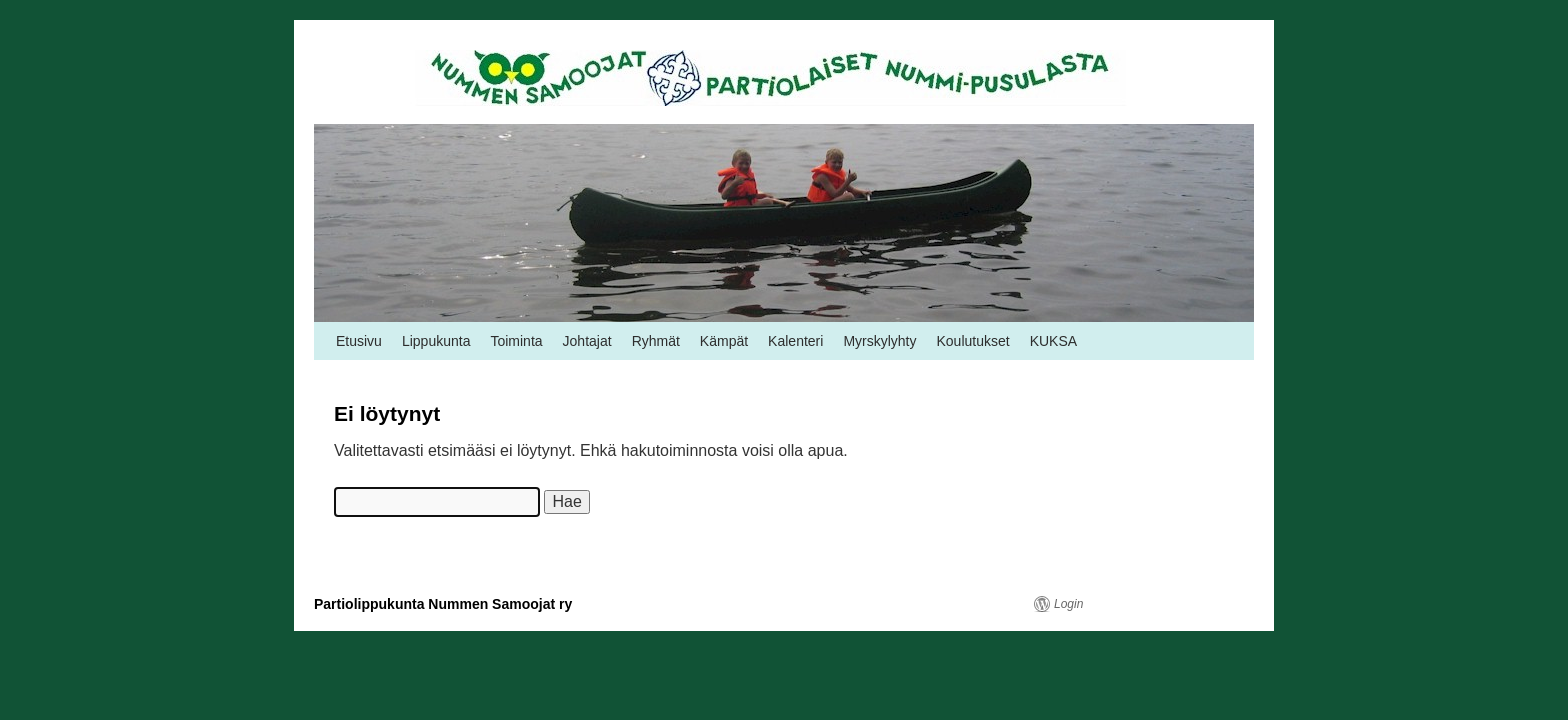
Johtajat (587, 341)
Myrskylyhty (879, 341)
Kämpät (724, 341)
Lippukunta (436, 341)
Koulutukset (973, 341)
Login (1068, 604)
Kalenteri (795, 341)
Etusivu (359, 341)
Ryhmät (656, 341)
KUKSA (1053, 341)
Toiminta (516, 341)
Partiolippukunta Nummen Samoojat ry (443, 604)
